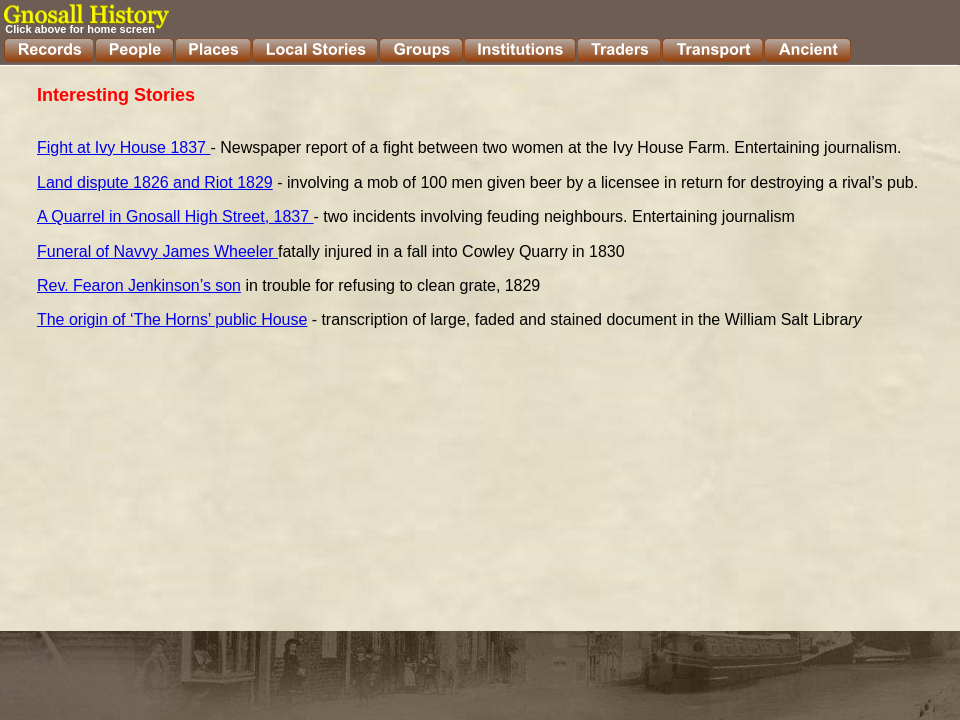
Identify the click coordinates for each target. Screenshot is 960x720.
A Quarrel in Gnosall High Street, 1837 (175, 216)
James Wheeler (220, 251)
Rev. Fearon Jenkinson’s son (139, 285)
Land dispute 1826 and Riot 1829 (155, 182)
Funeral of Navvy (99, 251)
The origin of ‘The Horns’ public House (172, 319)
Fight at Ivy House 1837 (123, 147)
